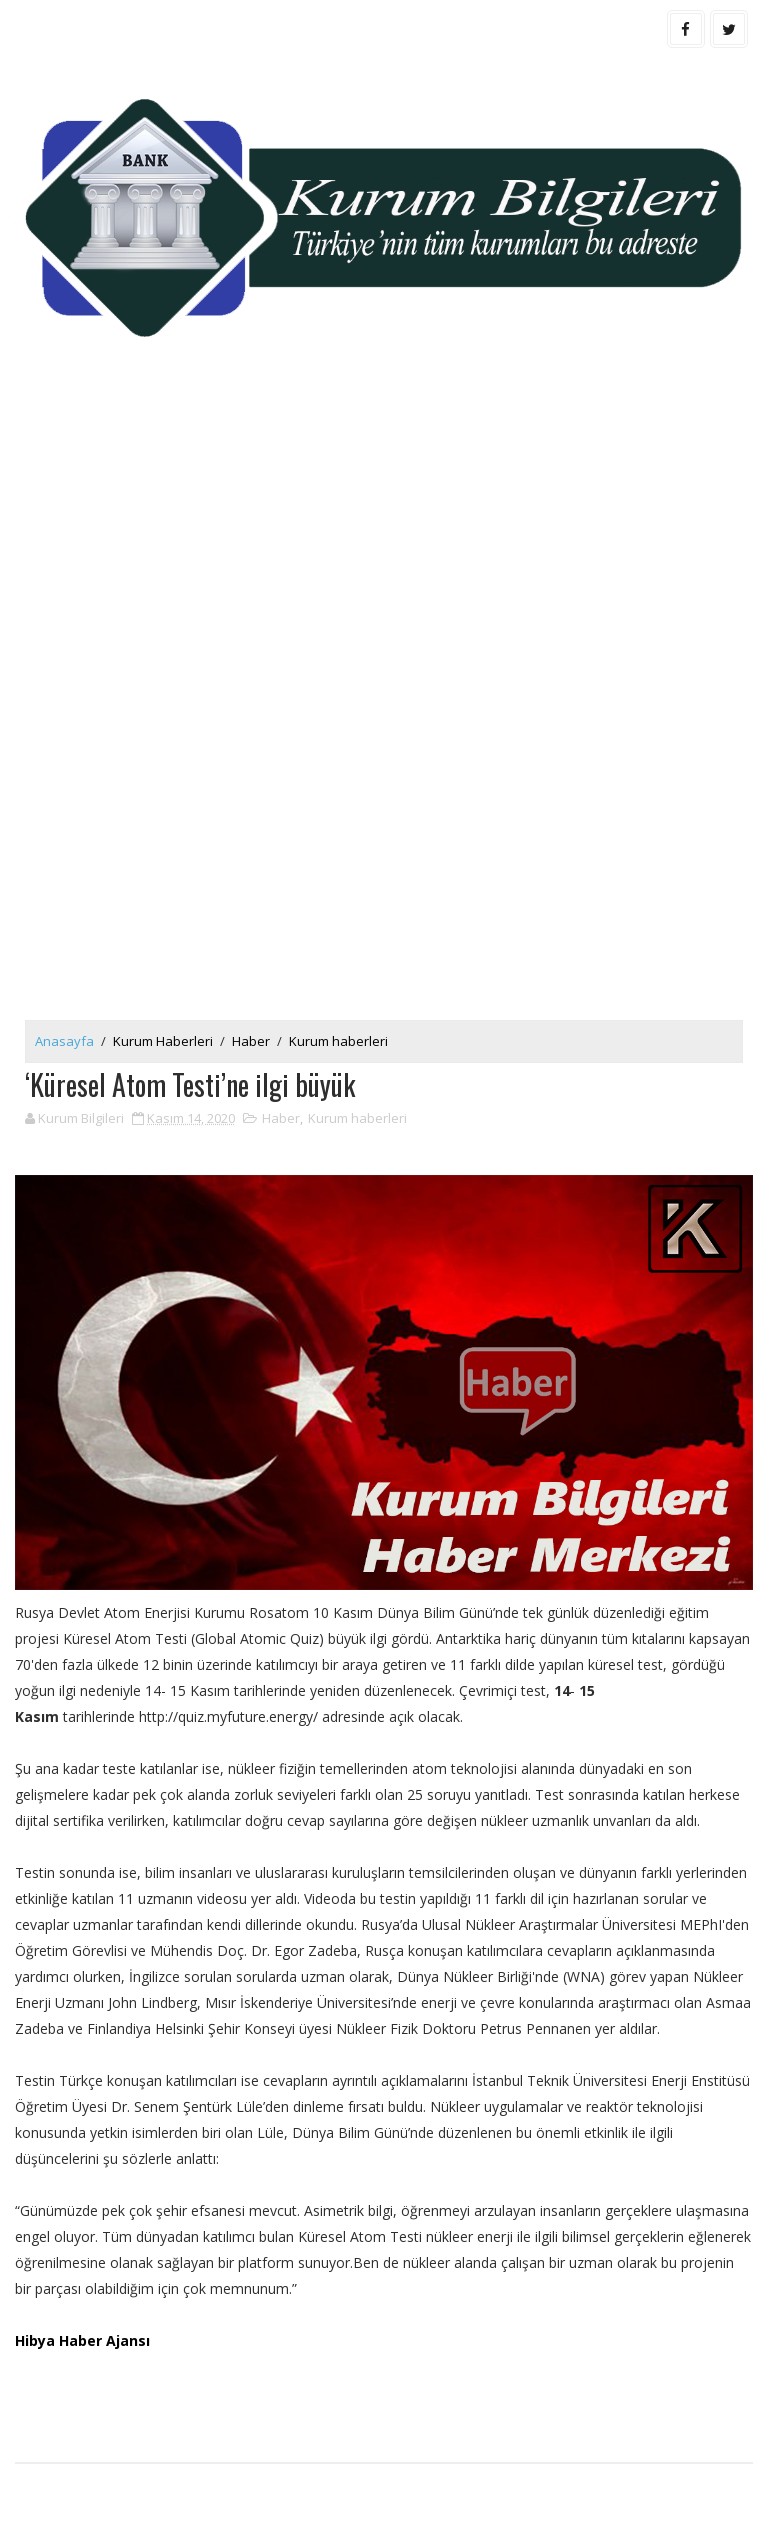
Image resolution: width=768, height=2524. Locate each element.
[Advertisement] (383, 545)
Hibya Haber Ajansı (82, 2340)
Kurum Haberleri (163, 1041)
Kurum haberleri (338, 1041)
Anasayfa (64, 1041)
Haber (251, 1041)
